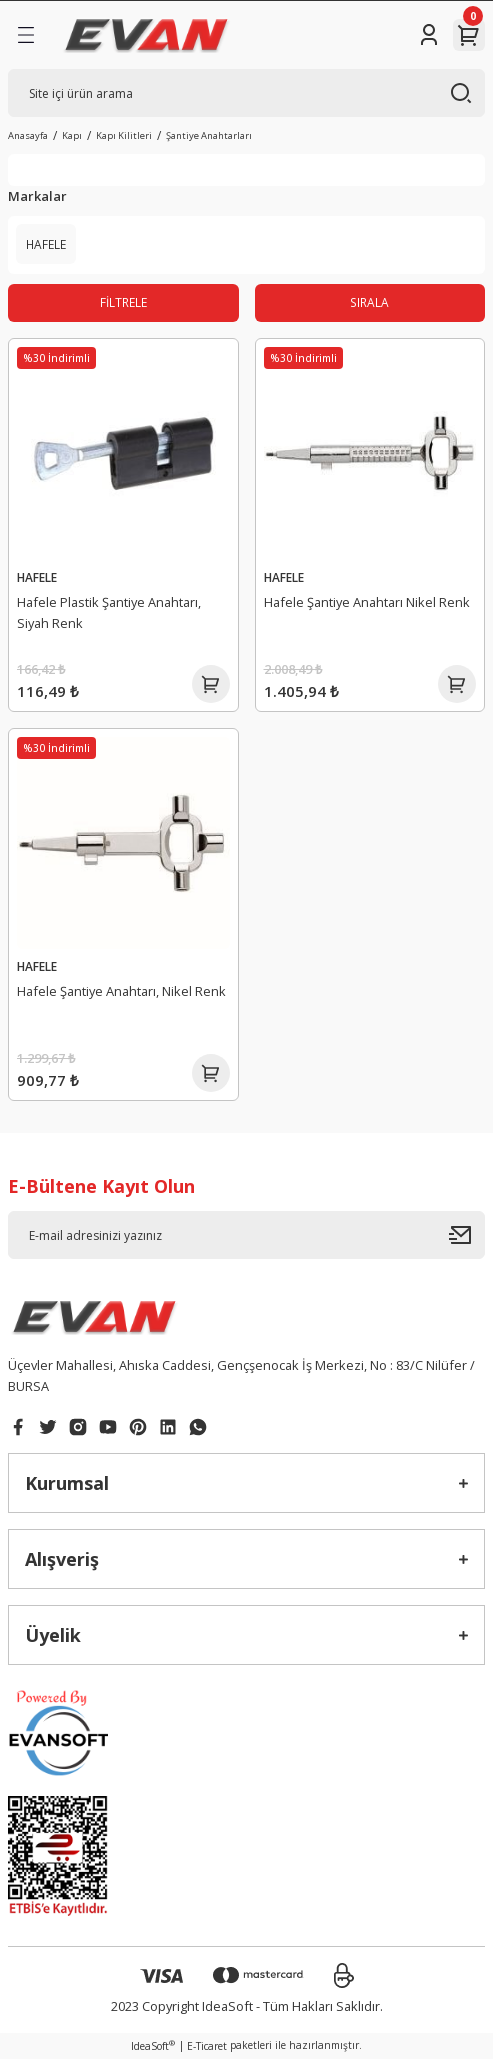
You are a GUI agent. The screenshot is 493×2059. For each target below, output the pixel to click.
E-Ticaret (207, 2046)
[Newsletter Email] (246, 1235)
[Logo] (146, 35)
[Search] (246, 93)
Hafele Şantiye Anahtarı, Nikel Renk (121, 991)
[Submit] (467, 1235)
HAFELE (37, 577)
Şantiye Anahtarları (209, 135)
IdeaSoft (153, 2046)
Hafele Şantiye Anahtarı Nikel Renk (367, 602)
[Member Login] (429, 35)
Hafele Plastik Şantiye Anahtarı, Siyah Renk (109, 612)
